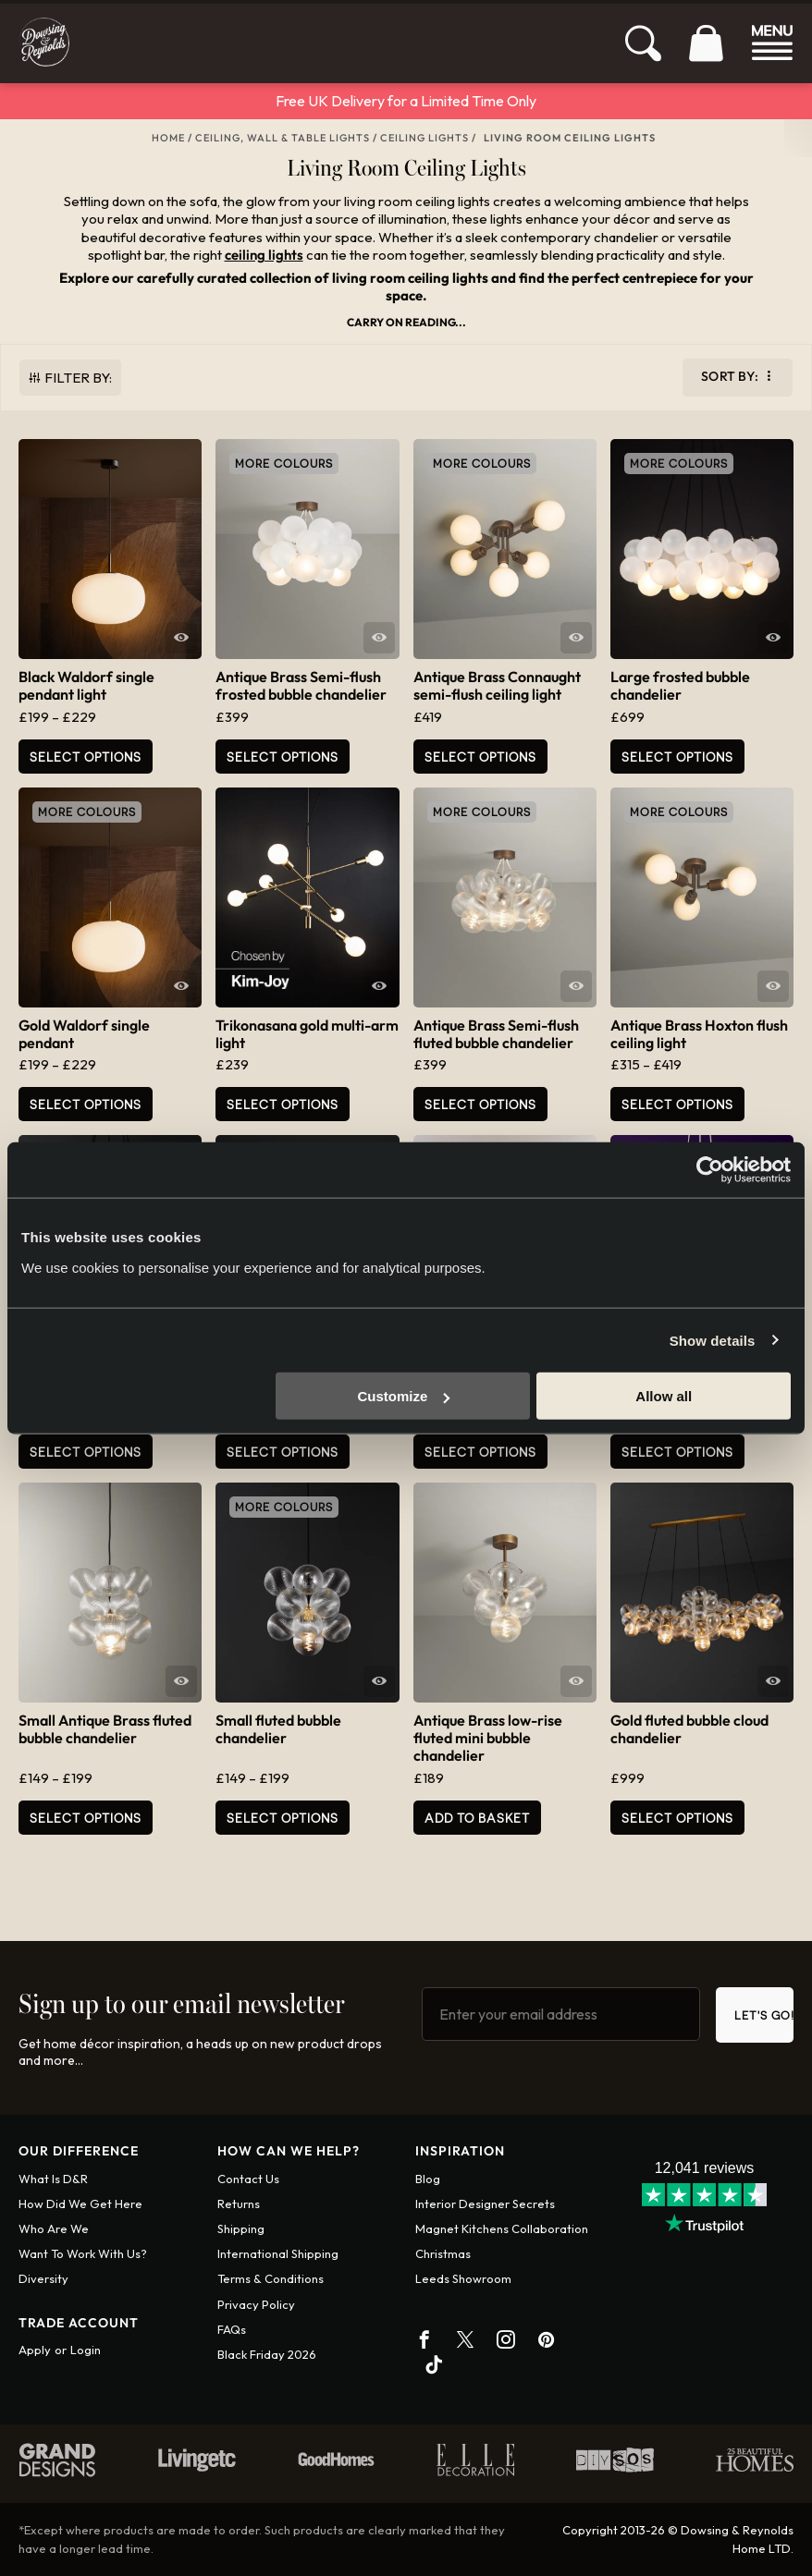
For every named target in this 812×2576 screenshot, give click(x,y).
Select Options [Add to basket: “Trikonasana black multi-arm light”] (480, 1452)
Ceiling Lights (424, 137)
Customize (404, 1396)
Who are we (53, 2228)
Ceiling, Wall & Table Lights (282, 137)
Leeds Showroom (463, 2278)
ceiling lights (264, 254)
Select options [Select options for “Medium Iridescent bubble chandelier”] (677, 1452)
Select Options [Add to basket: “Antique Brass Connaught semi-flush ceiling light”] (480, 756)
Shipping (241, 2228)
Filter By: (78, 377)
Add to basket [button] (477, 1818)
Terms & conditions (270, 2278)
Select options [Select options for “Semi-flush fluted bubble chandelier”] (282, 1452)
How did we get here (80, 2203)
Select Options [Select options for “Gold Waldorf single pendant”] (85, 1104)
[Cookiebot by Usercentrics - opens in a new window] (710, 1169)
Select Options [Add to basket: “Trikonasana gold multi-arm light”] (282, 1104)
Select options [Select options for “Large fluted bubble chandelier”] (85, 1452)
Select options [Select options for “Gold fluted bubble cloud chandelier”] (677, 1818)
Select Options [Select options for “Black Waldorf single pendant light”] (85, 756)
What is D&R (53, 2178)
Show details (713, 1340)
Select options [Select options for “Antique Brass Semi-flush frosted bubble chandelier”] (282, 756)
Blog (427, 2178)
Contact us (248, 2178)
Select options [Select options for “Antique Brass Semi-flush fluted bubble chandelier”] (480, 1104)
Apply (34, 2349)
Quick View (181, 637)
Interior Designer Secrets (485, 2203)
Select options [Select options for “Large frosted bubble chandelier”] (677, 756)
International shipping (277, 2253)
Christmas (443, 2253)
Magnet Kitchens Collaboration (501, 2228)
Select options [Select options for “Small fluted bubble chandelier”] (282, 1818)
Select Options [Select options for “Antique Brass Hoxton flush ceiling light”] (677, 1104)
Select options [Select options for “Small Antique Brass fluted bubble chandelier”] (85, 1818)
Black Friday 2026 (266, 2354)
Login (85, 2349)
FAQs (231, 2329)
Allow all (663, 1396)
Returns (238, 2203)
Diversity (43, 2278)
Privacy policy (256, 2304)
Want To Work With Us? (82, 2253)
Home (168, 137)
